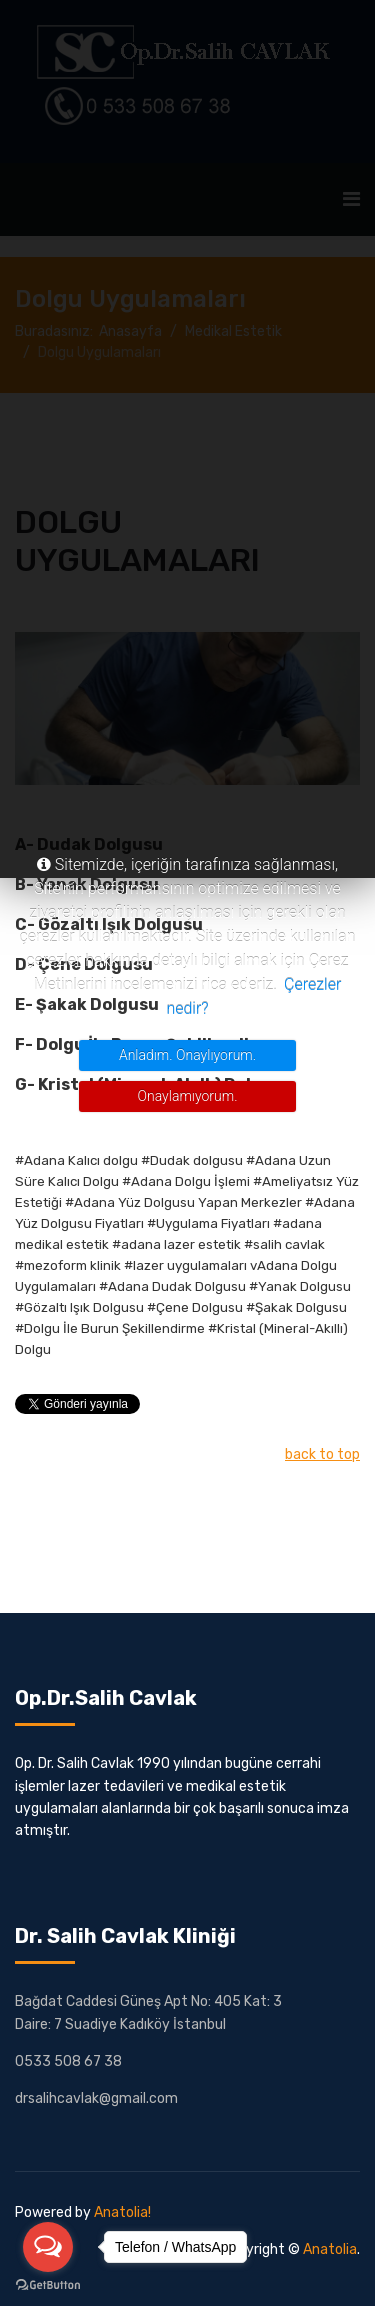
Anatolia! (122, 2212)
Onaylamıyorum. (188, 1096)
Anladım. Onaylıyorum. (187, 1055)
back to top (322, 1454)
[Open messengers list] (48, 2247)
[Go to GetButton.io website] (48, 2285)
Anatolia (330, 2249)
